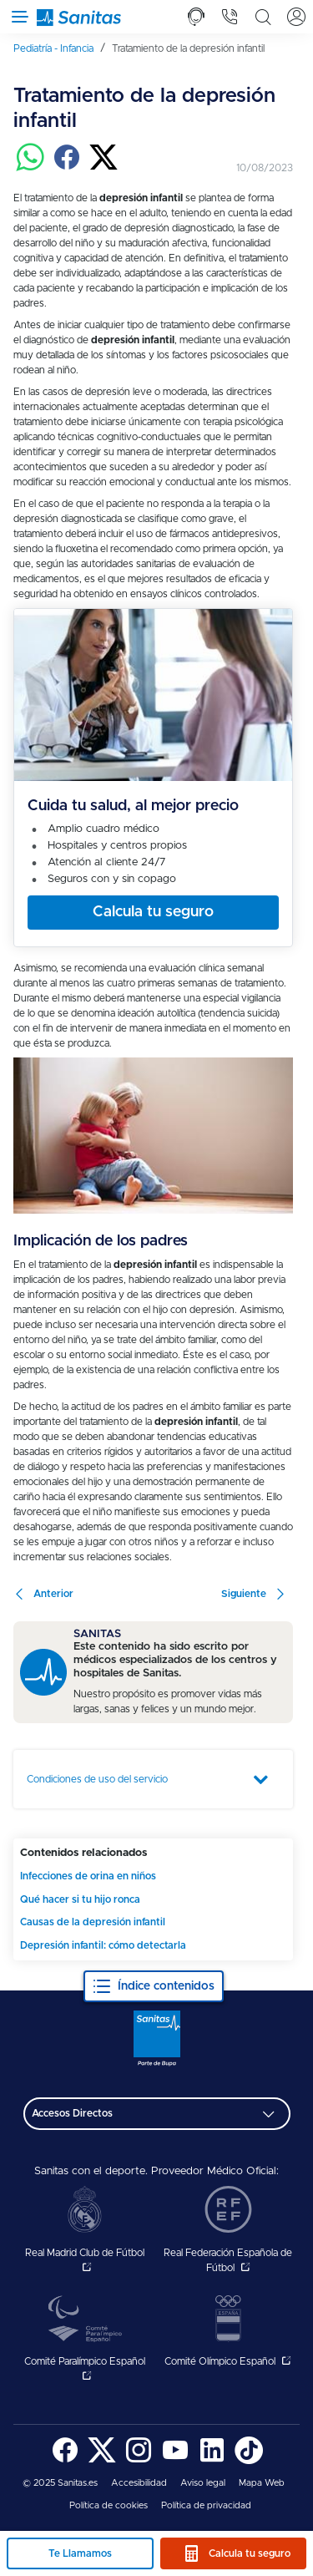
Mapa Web (262, 2482)
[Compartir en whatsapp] (30, 168)
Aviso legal (202, 2482)
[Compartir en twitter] (103, 168)
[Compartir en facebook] (66, 168)
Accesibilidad (139, 2482)
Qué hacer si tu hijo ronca (80, 1899)
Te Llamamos (80, 2553)
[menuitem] (59, 48)
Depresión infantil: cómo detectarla (103, 1945)
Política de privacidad (206, 2505)
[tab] (196, 16)
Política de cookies (108, 2505)
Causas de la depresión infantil (92, 1922)
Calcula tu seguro (249, 2553)
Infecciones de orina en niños (88, 1876)
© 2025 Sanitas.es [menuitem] (60, 2482)
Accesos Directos (72, 2113)
